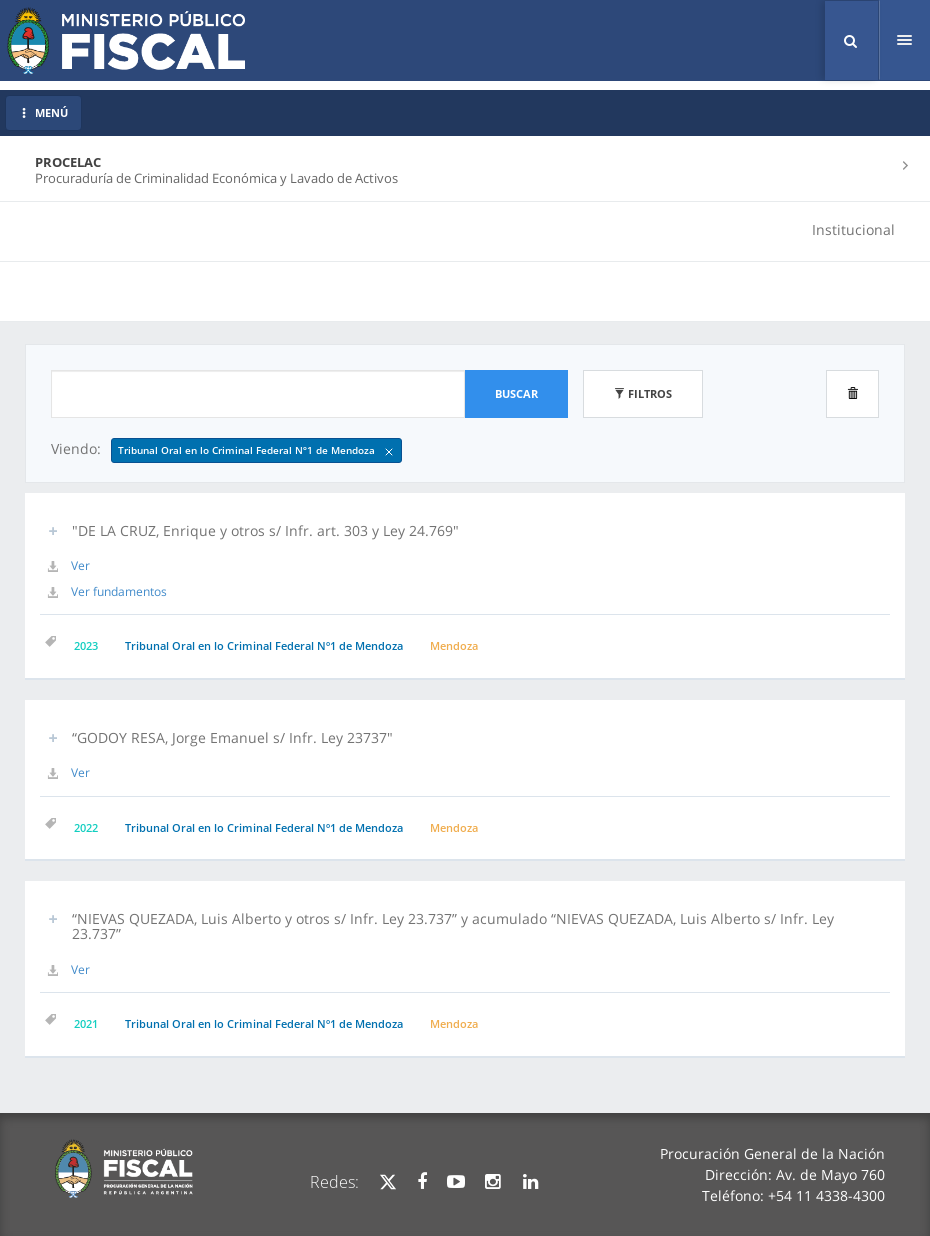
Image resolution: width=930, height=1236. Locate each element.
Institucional (853, 229)
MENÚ (43, 112)
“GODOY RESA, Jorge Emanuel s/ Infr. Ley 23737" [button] (232, 737)
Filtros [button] (643, 393)
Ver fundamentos (119, 591)
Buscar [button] (516, 393)
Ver (80, 565)
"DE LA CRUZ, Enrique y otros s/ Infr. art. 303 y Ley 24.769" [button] (265, 530)
